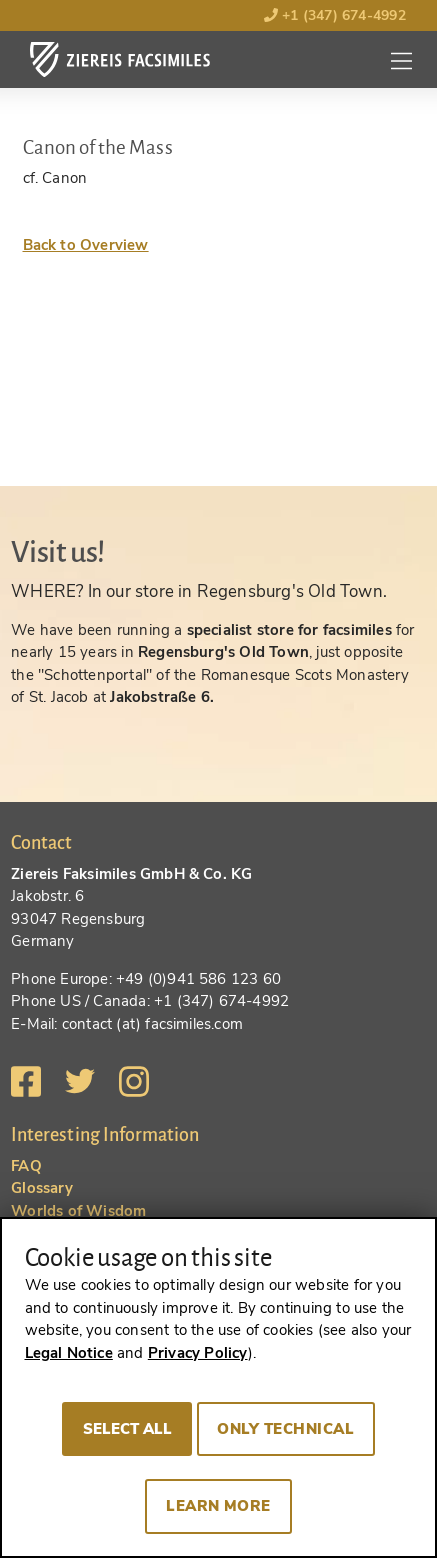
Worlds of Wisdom (78, 1211)
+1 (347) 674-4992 (335, 15)
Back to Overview (86, 245)
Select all (127, 1429)
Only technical (285, 1429)
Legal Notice (69, 1353)
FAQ (26, 1166)
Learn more (218, 1506)
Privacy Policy (198, 1353)
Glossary (42, 1188)
